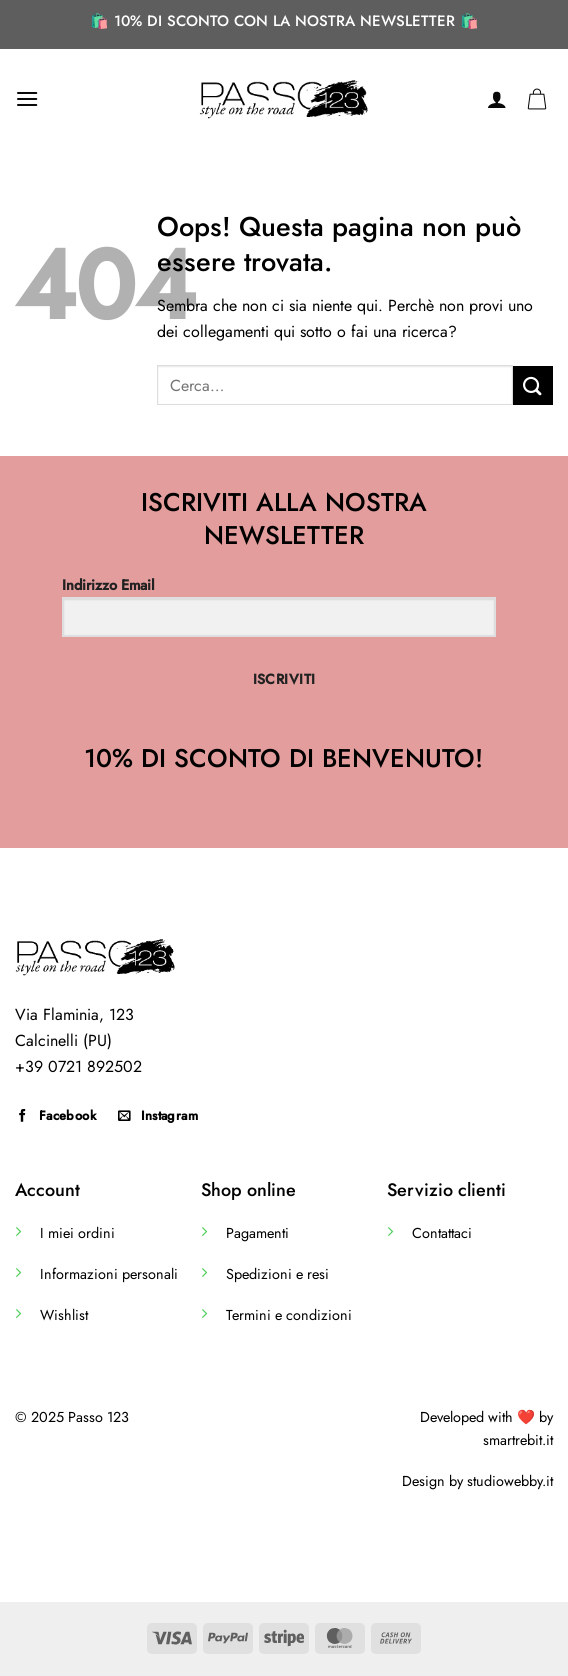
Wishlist (64, 1315)
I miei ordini (77, 1233)
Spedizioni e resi (277, 1274)
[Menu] (27, 98)
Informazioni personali (109, 1274)
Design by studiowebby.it (477, 1481)
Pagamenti (257, 1233)
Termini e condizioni (289, 1315)
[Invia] (533, 385)
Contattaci (442, 1233)
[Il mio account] (497, 99)
